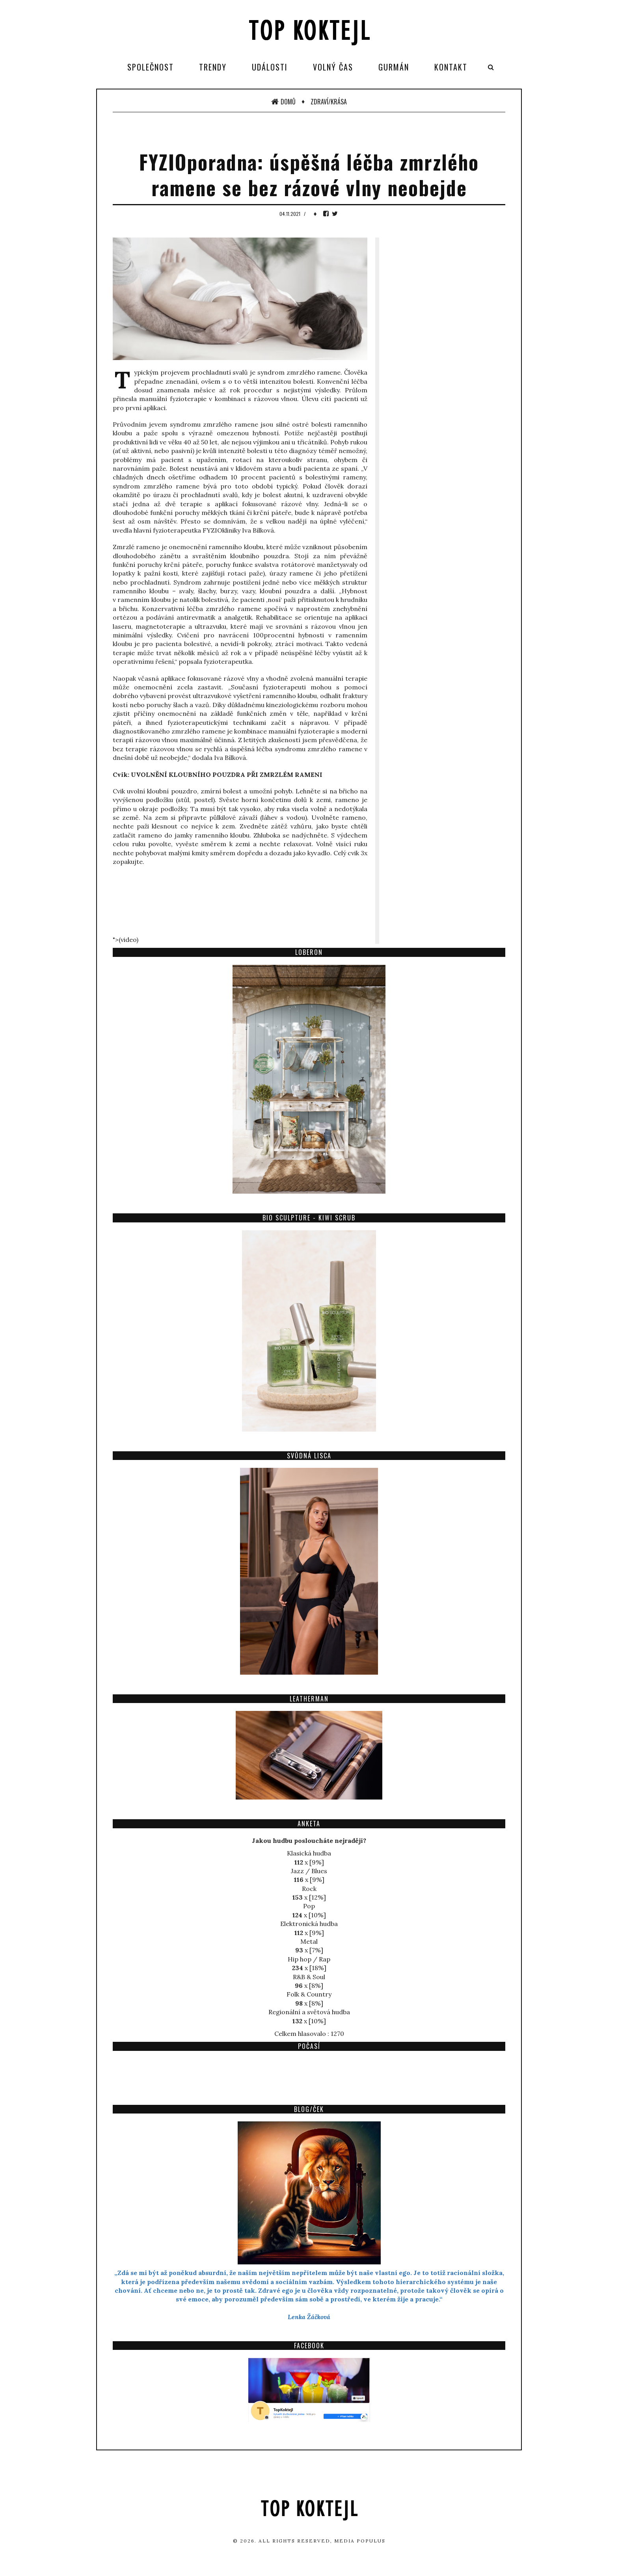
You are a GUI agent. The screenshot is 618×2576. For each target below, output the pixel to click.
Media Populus (359, 2541)
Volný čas (333, 67)
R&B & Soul (309, 1977)
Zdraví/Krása (329, 101)
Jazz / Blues (309, 1871)
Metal (309, 1941)
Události (270, 67)
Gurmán (393, 67)
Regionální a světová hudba (309, 2012)
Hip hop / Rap (309, 1959)
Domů (283, 101)
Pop (309, 1906)
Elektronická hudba (309, 1924)
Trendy (213, 67)
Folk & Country (309, 1994)
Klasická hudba (309, 1853)
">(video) (125, 939)
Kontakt (450, 67)
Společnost (150, 67)
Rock (309, 1889)
